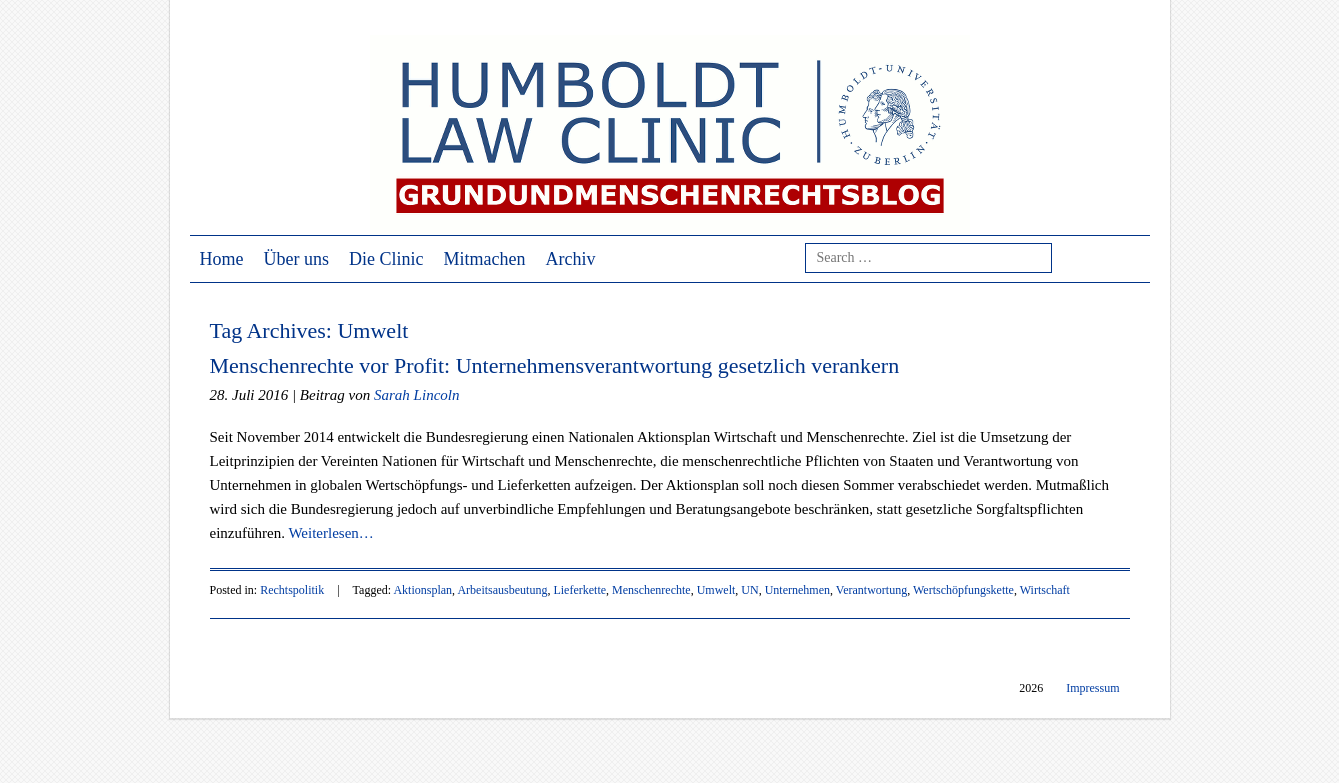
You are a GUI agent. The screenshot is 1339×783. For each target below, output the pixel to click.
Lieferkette (579, 590)
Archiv (570, 259)
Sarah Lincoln (416, 395)
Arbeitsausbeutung (502, 590)
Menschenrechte (651, 590)
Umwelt (716, 590)
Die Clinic (386, 259)
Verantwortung (871, 590)
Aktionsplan (422, 590)
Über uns (297, 259)
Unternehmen (797, 590)
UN (749, 590)
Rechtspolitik (292, 590)
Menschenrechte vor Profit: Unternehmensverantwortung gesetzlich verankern (555, 365)
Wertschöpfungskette (963, 590)
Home (222, 259)
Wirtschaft (1045, 590)
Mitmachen (485, 259)
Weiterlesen (330, 533)
